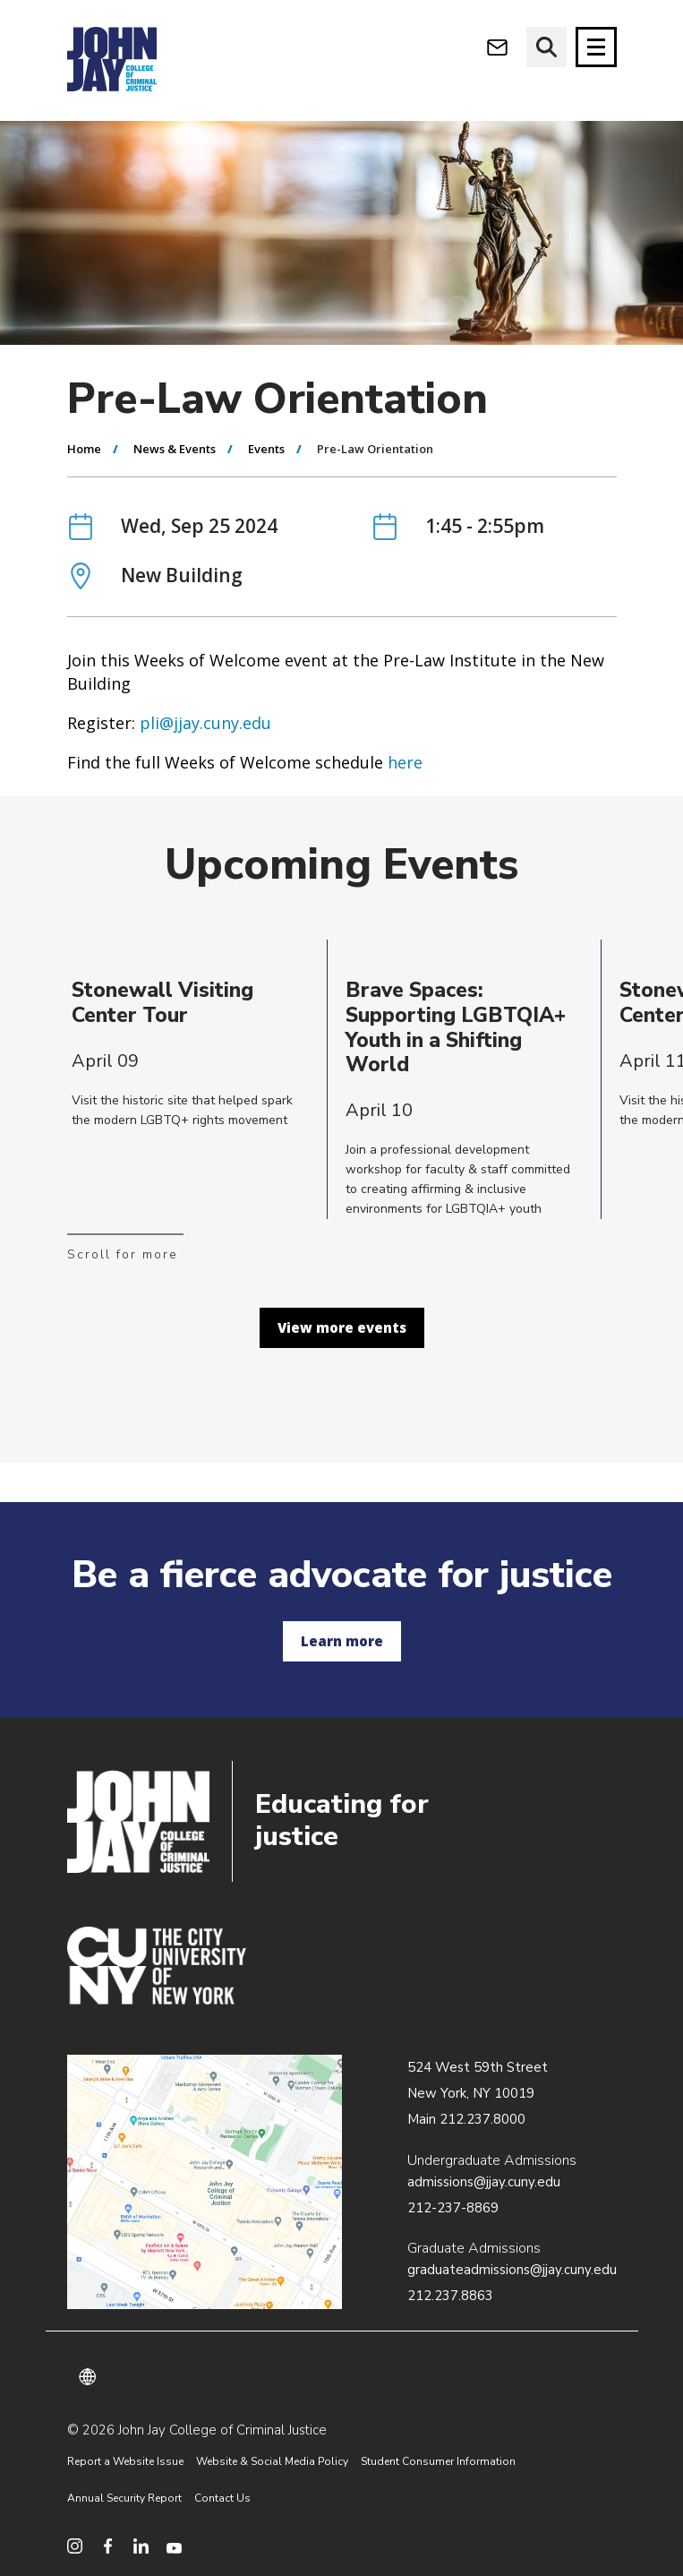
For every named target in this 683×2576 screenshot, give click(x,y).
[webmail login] (497, 47)
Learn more (342, 1641)
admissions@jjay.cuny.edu (483, 2182)
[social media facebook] (107, 2546)
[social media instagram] (74, 2546)
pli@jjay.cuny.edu (205, 723)
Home (84, 449)
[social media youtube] (174, 2546)
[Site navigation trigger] (596, 47)
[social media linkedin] (141, 2546)
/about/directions (204, 2182)
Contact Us (222, 2498)
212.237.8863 (450, 2296)
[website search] (546, 47)
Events (266, 449)
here (405, 762)
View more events (341, 1327)
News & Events (174, 449)
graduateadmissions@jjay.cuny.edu (512, 2270)
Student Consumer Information (438, 2461)
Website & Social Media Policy (272, 2461)
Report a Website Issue (125, 2461)
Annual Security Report (124, 2498)
